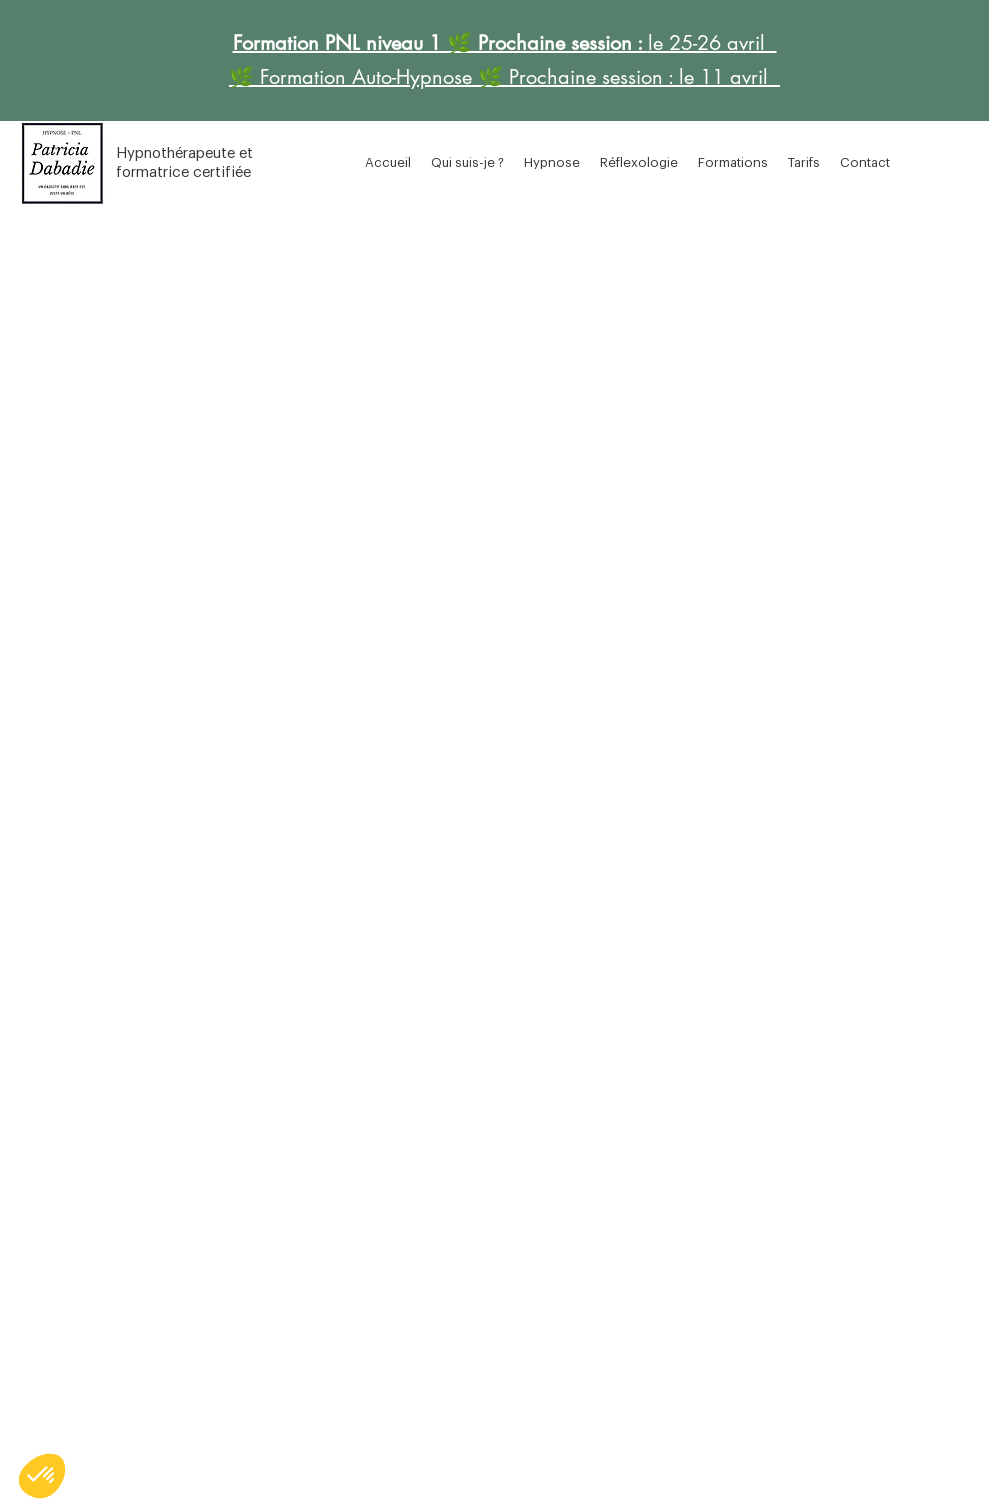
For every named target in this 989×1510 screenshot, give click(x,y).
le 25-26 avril (712, 43)
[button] (552, 163)
